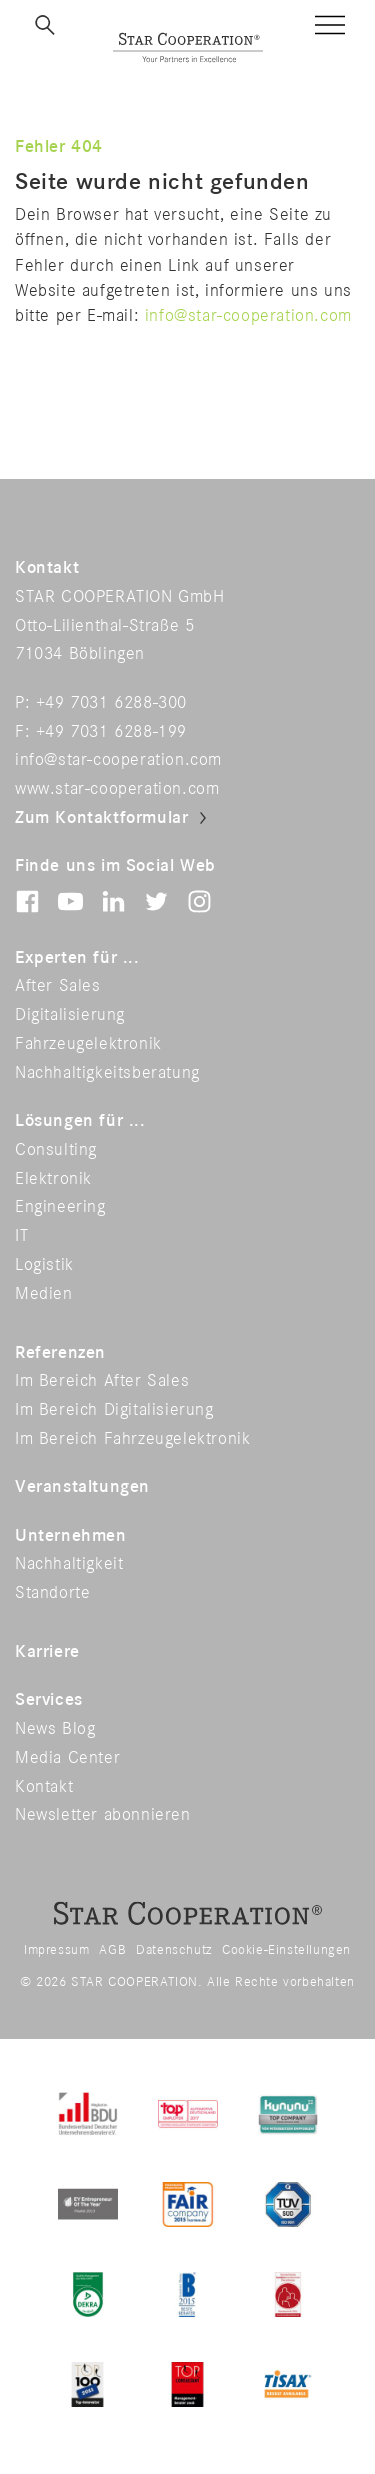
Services (49, 1700)
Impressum (56, 1950)
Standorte (52, 1593)
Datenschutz (174, 1950)
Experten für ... (77, 958)
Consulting (56, 1150)
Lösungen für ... (80, 1121)
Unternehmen (71, 1536)
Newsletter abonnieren (103, 1815)
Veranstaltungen (82, 1487)
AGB (112, 1950)
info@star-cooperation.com (248, 316)
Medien (44, 1294)
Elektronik (53, 1179)
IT (21, 1236)
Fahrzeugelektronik (88, 1044)
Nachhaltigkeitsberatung (107, 1073)
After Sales (58, 986)
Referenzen (60, 1353)
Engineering (60, 1207)
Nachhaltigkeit (69, 1564)
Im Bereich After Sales (102, 1381)
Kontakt (44, 1787)
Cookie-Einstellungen (286, 1950)
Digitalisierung (70, 1015)
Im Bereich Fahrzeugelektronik (132, 1439)
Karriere (47, 1652)
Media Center (67, 1758)
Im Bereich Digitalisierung (114, 1410)
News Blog (55, 1729)
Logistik (44, 1265)
